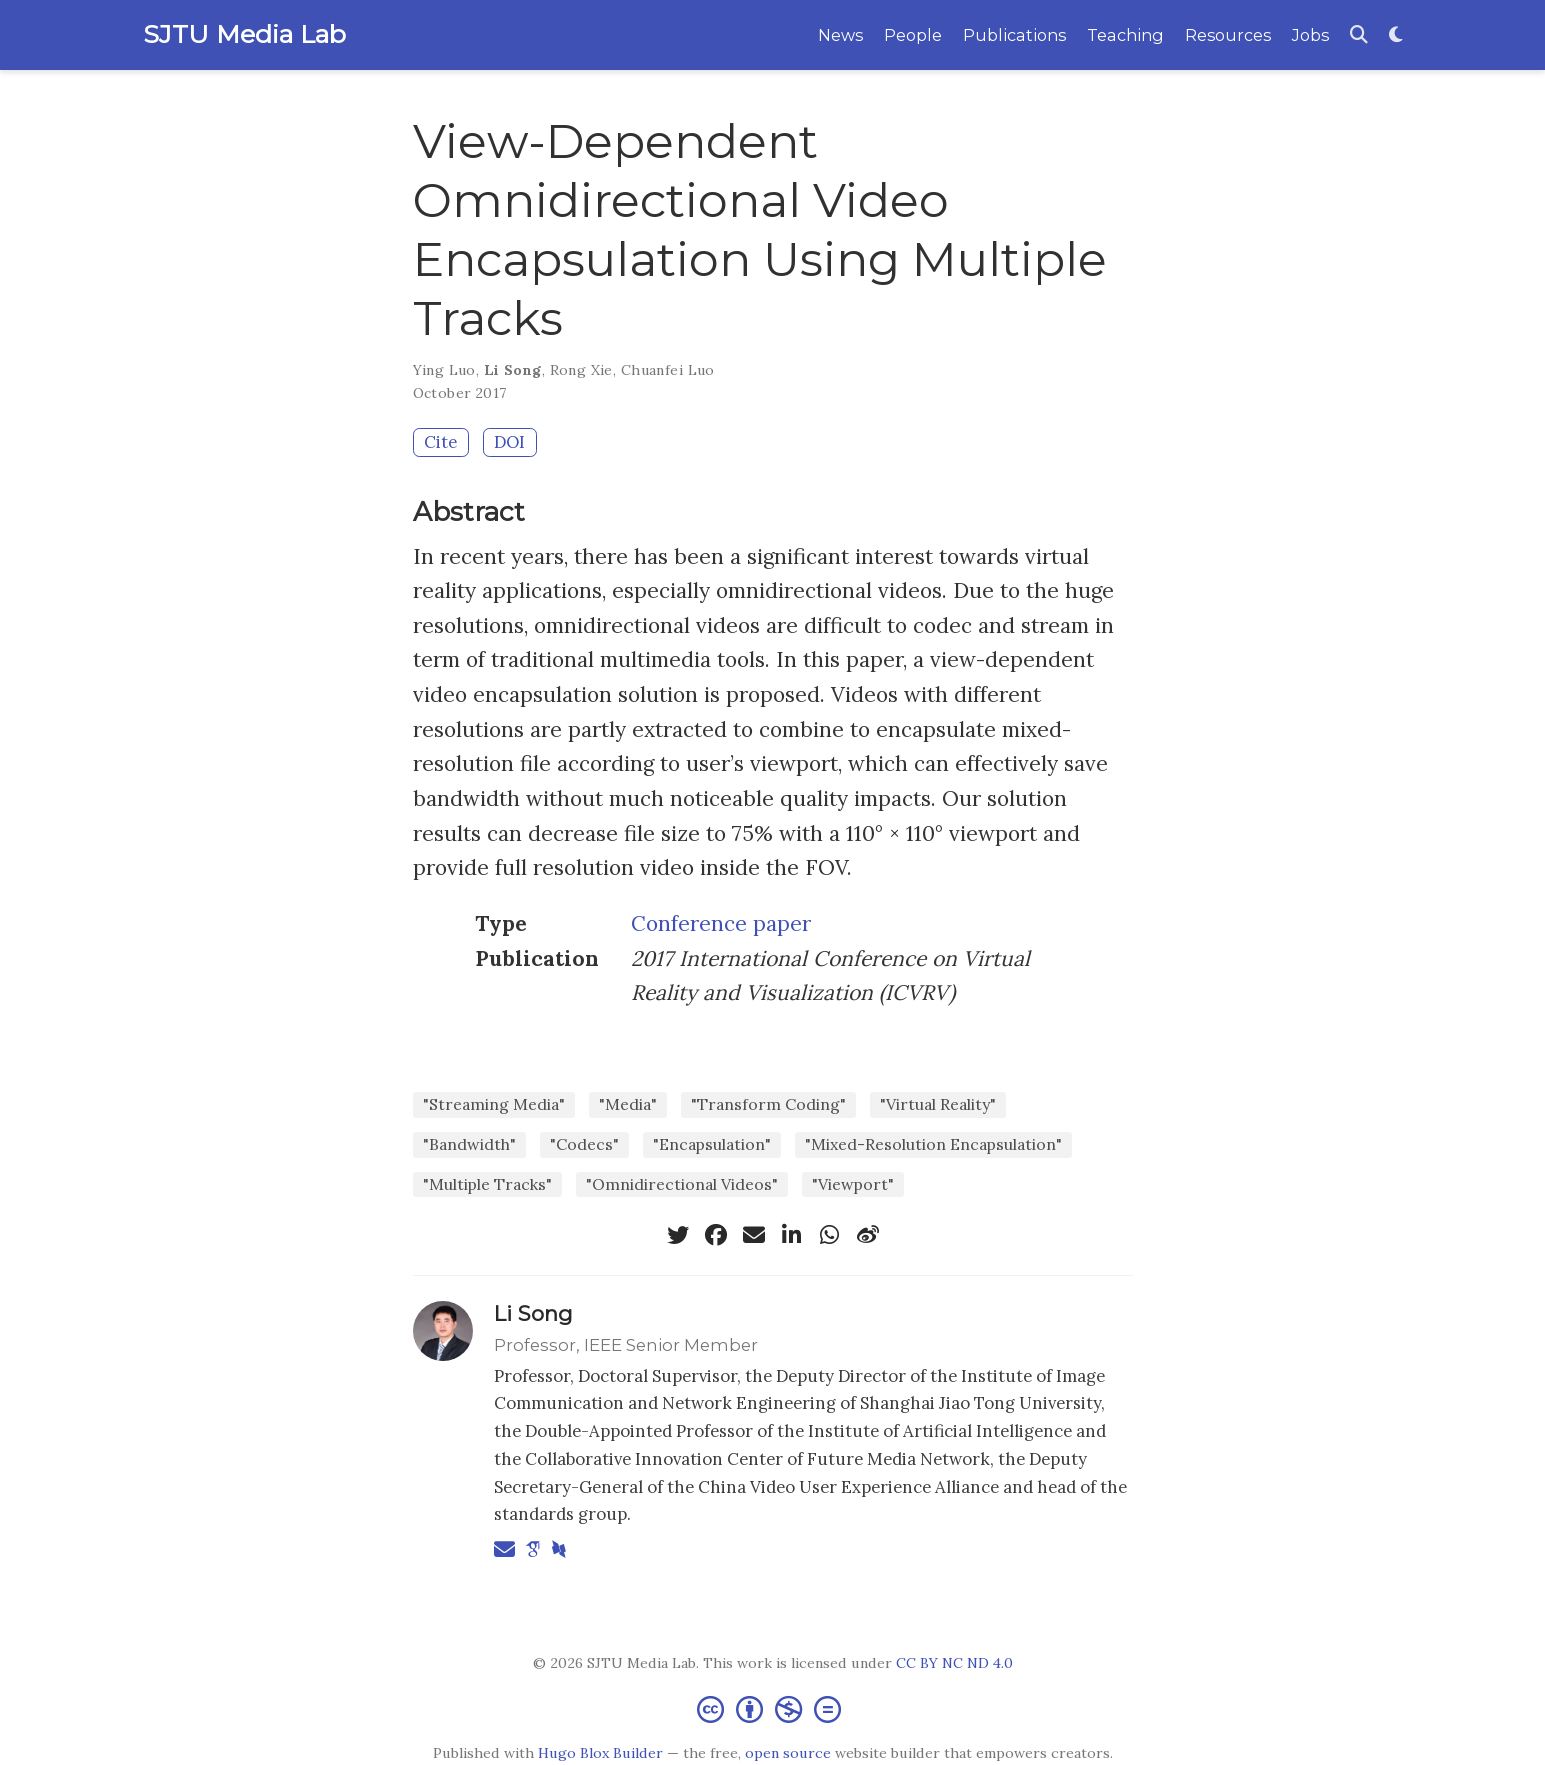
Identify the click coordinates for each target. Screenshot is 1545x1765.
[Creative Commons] (773, 1708)
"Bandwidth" (469, 1144)
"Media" (628, 1104)
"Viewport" (853, 1184)
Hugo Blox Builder (600, 1753)
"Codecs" (584, 1144)
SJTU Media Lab (244, 34)
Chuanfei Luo (668, 370)
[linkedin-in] (792, 1235)
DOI (509, 442)
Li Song (513, 370)
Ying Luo (444, 370)
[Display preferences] (1396, 35)
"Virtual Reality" (938, 1104)
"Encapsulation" (712, 1144)
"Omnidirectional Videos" (682, 1184)
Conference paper (721, 923)
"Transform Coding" (768, 1104)
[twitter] (678, 1235)
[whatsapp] (830, 1235)
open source (788, 1753)
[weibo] (868, 1235)
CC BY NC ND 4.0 (954, 1663)
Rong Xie (581, 370)
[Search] (1359, 35)
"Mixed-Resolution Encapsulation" (933, 1144)
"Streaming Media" (494, 1104)
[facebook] (716, 1235)
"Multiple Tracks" (487, 1184)
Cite (440, 442)
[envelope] (754, 1235)
